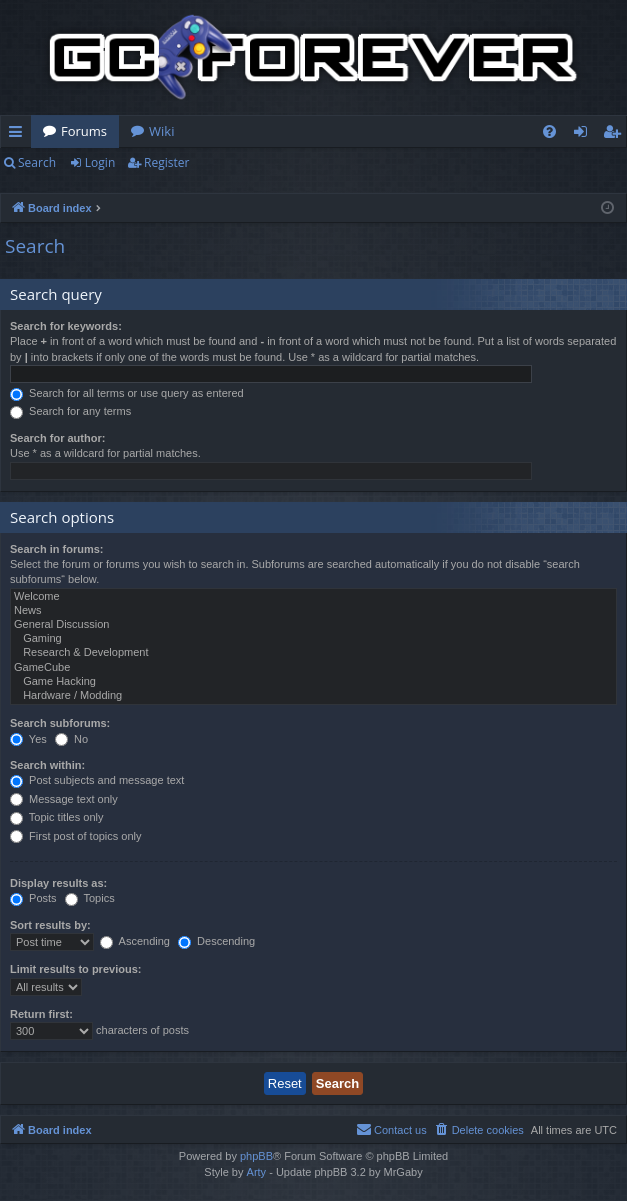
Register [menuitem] (616, 135)
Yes (28, 739)
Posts (33, 898)
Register (166, 162)
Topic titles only (56, 817)
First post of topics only (76, 836)
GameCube (313, 668)
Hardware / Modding (313, 696)
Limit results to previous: (75, 969)
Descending (216, 941)
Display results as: (58, 883)
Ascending (135, 941)
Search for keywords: (66, 326)
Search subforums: (60, 723)
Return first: (41, 1014)
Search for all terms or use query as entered (127, 393)
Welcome (313, 597)
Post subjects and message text (97, 780)
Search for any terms (70, 411)
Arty (257, 1172)
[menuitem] (549, 131)
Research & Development (313, 653)
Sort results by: (50, 925)
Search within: (47, 765)
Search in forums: (57, 549)
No (71, 739)
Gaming (313, 639)
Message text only (64, 799)
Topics (90, 898)
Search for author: (57, 438)
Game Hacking (313, 682)
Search (37, 162)
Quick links (19, 135)
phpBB (256, 1156)
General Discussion (313, 625)
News (313, 611)
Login (100, 162)
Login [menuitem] (584, 135)
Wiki (161, 131)
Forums (84, 131)
